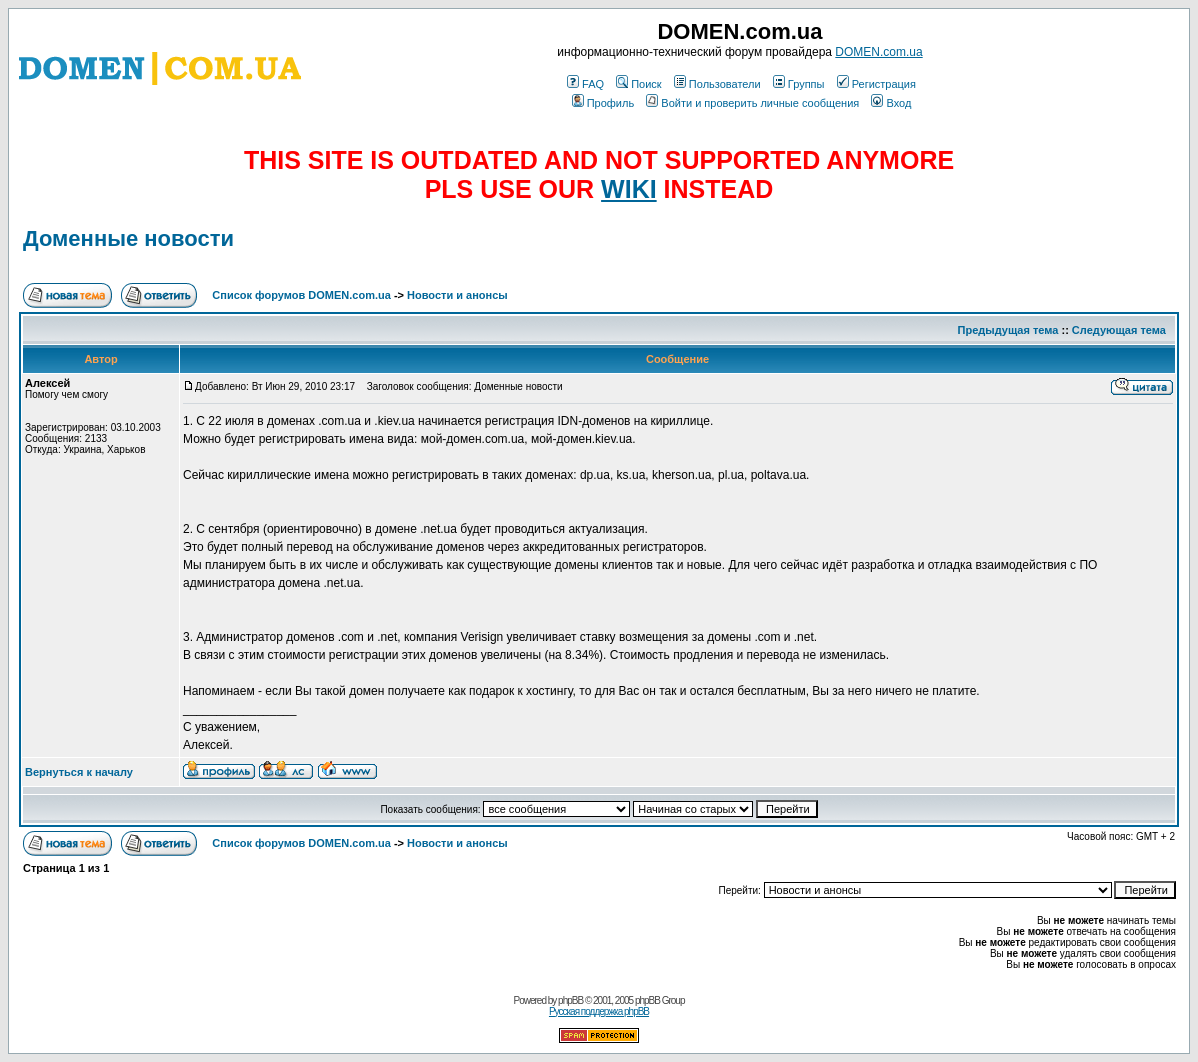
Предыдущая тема (1008, 330)
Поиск (638, 84)
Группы (799, 84)
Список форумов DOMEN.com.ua (301, 295)
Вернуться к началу (79, 772)
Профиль (603, 103)
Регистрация (876, 84)
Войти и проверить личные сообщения (752, 103)
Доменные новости (128, 238)
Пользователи (717, 84)
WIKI (629, 189)
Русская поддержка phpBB (599, 1011)
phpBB (570, 1000)
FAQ (585, 84)
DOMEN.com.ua (878, 52)
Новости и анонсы (457, 295)
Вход (891, 103)
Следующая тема (1119, 330)
